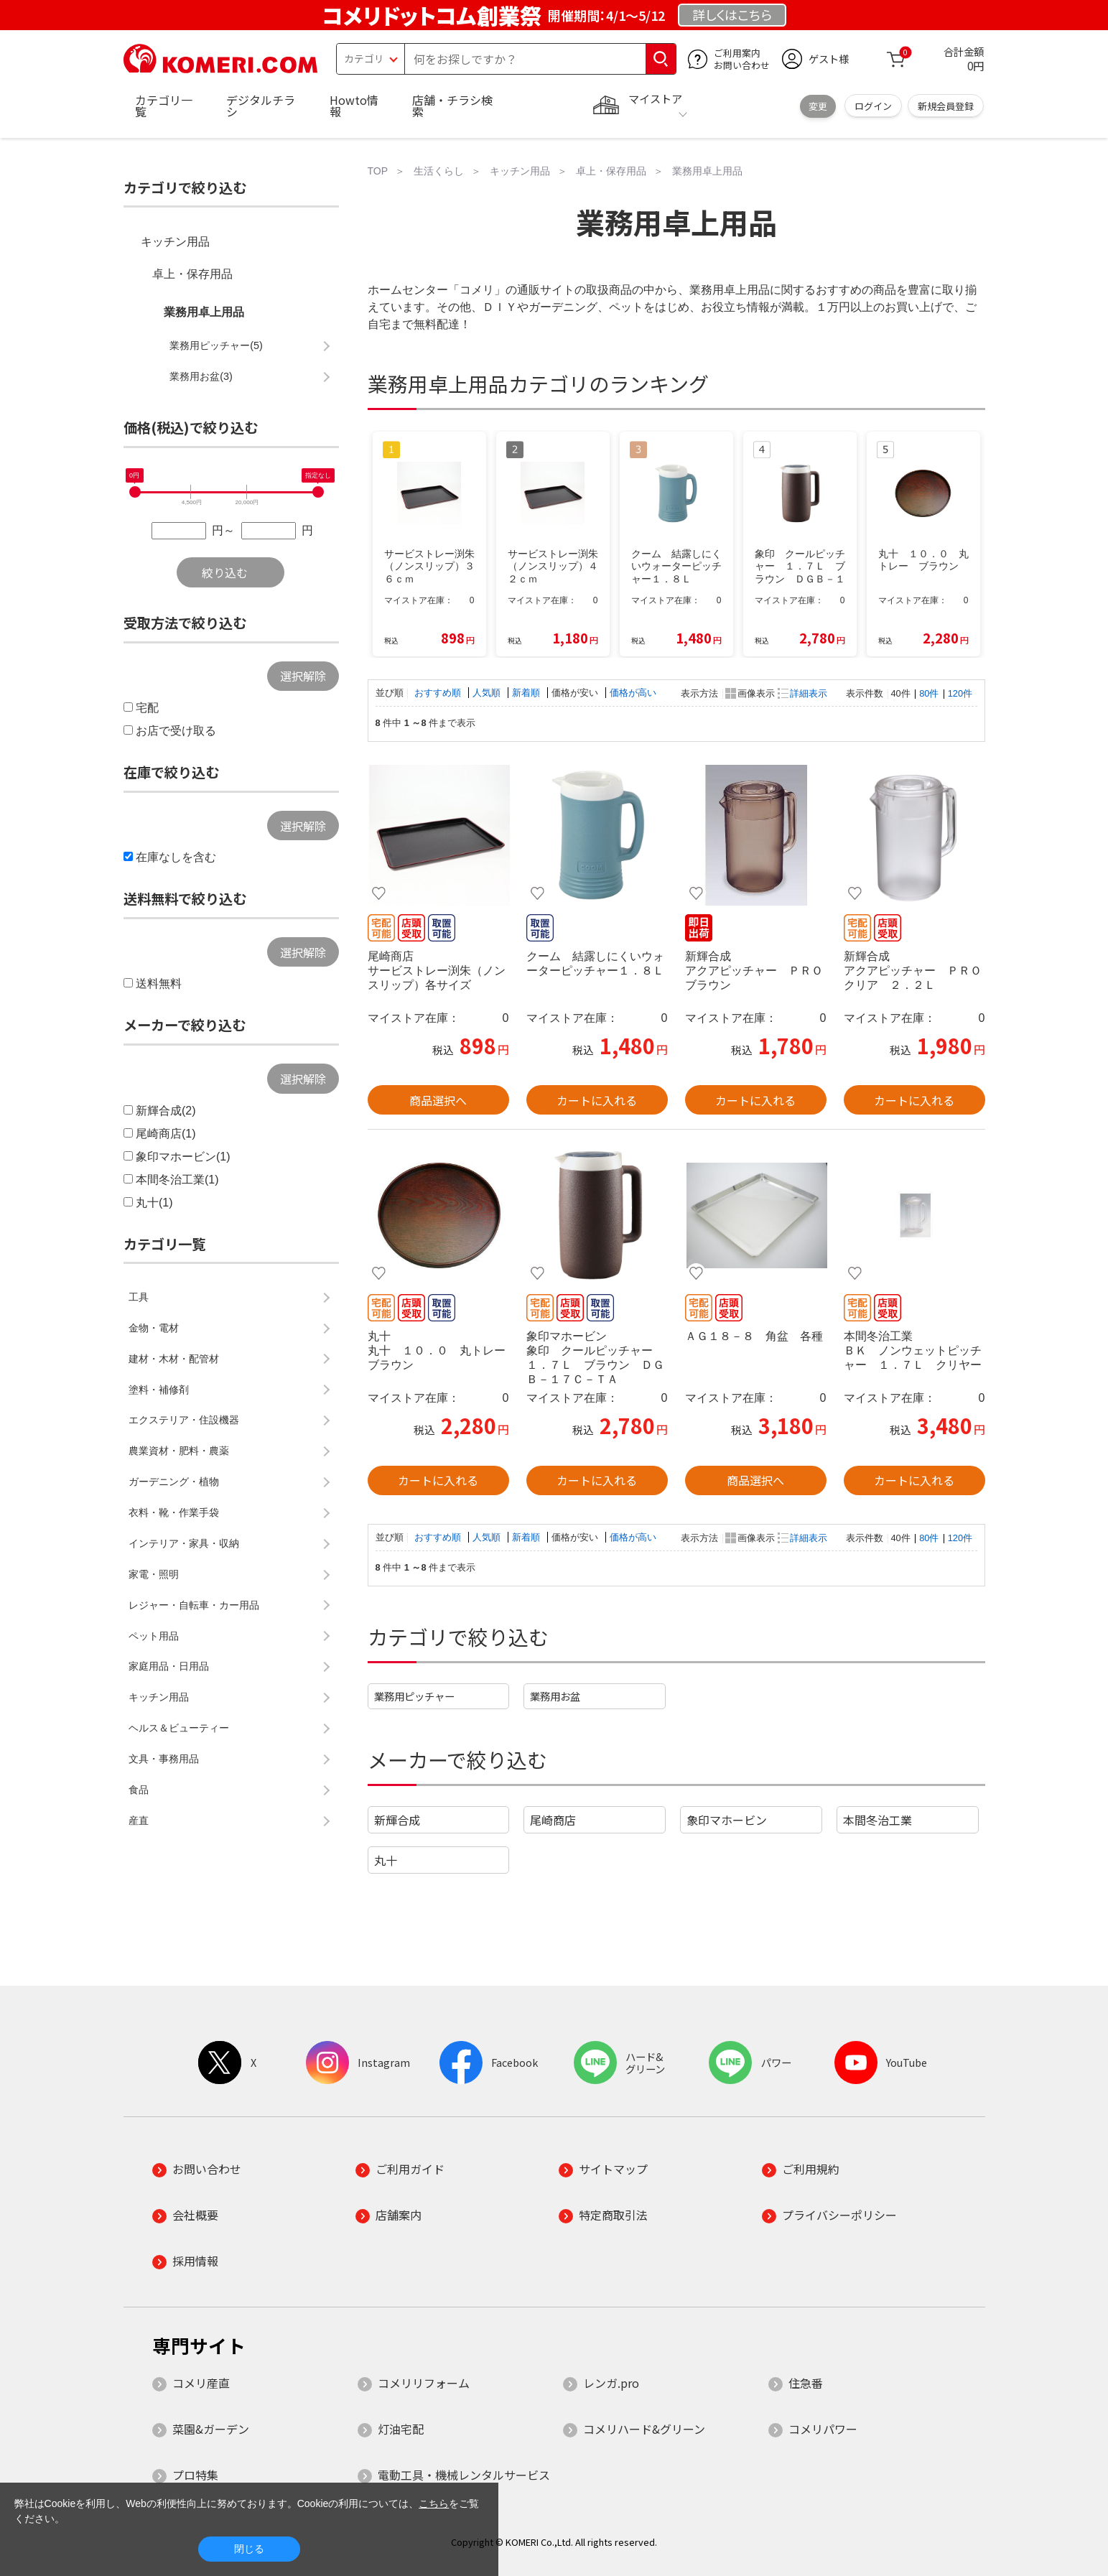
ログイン (873, 106)
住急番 (805, 2383)
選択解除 (303, 675)
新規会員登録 (946, 106)
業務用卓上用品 (204, 312)
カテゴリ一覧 (163, 105)
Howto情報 (354, 105)
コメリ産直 (201, 2383)
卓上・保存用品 (192, 274)
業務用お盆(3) (201, 376)
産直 (139, 1820)
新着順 (527, 692)
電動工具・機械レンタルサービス (464, 2474)
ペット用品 (154, 1636)
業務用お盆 (555, 1695)
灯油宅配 (401, 2429)
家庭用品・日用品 (169, 1666)
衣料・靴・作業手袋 (174, 1512)
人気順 (487, 692)
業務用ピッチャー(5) (216, 345)
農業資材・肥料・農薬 (179, 1450)
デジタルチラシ (260, 105)
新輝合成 (397, 1819)
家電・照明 (154, 1574)
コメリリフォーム (424, 2383)
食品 (139, 1789)
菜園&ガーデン (210, 2429)
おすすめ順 (439, 692)
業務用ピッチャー (414, 1695)
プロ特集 (195, 2474)
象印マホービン (726, 1819)
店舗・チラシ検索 (452, 105)
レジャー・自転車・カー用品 (194, 1605)
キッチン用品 (175, 242)
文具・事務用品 (164, 1758)
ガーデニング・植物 (174, 1481)
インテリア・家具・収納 (184, 1543)
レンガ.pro (611, 2383)
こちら (434, 2503)
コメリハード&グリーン (644, 2429)
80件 (929, 693)
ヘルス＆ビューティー (179, 1728)
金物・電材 (154, 1328)
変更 (818, 106)
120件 (960, 693)
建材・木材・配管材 (174, 1358)
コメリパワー (822, 2429)
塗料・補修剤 (159, 1389)
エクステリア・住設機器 (184, 1420)
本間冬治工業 (877, 1819)
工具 (139, 1297)
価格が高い (633, 692)
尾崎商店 (553, 1819)
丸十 (385, 1860)
